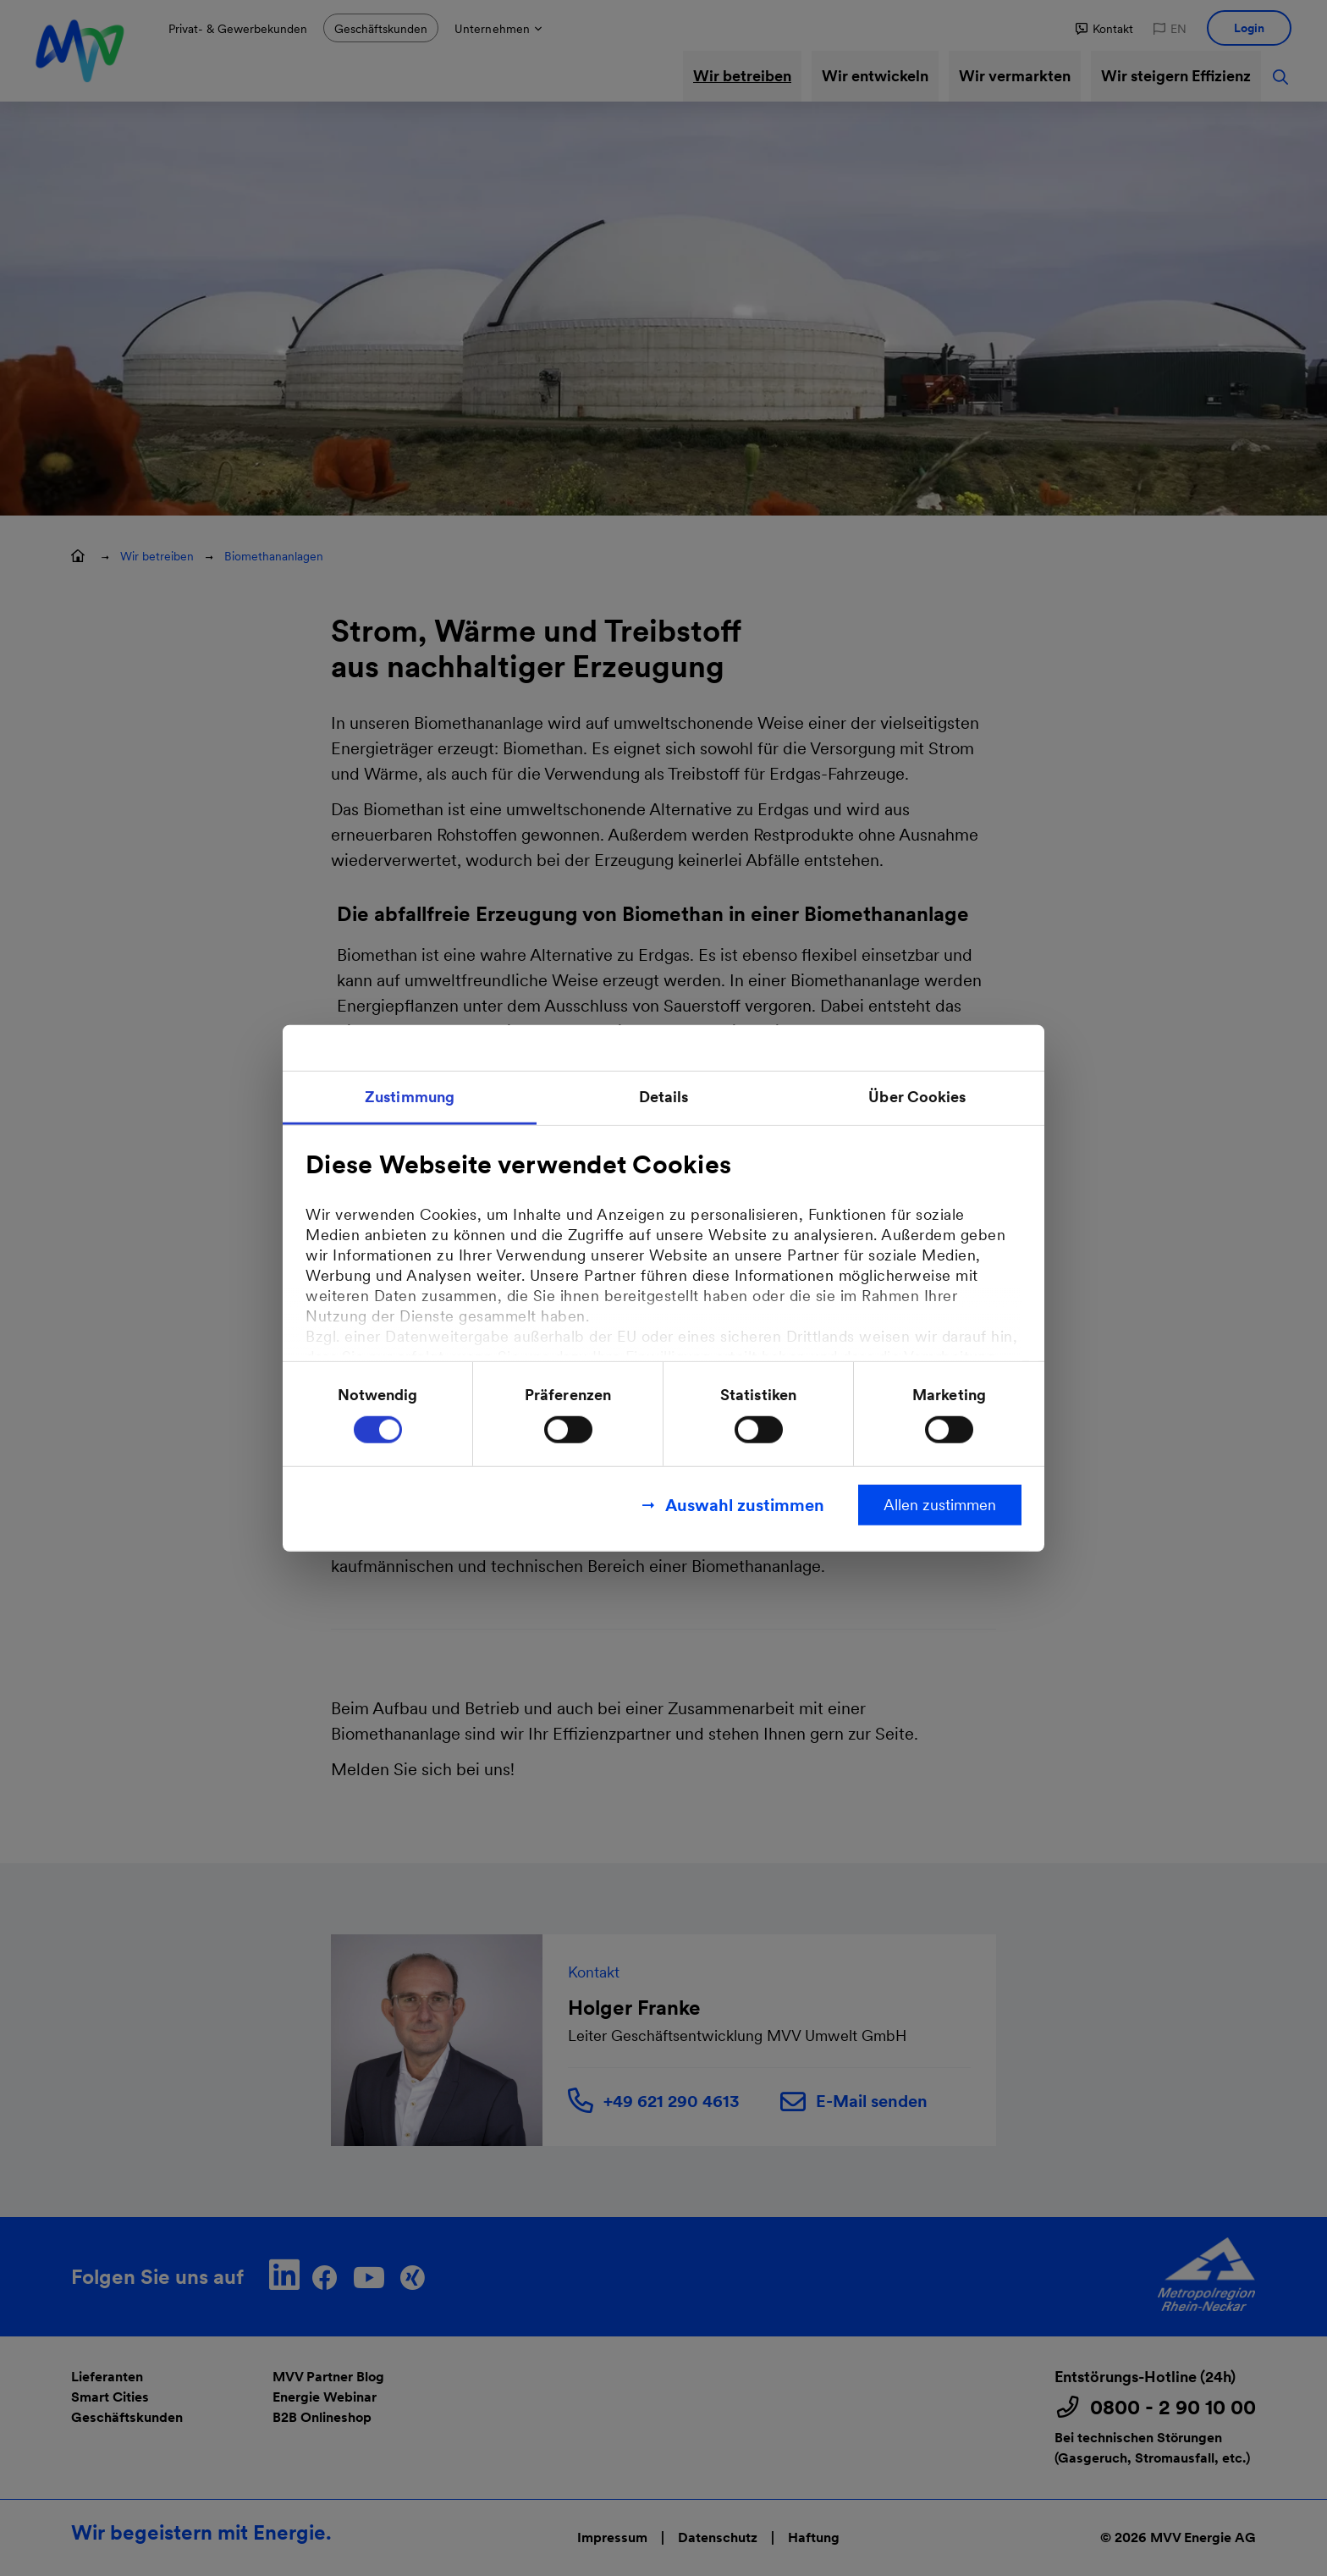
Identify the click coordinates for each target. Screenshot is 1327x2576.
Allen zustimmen (940, 1505)
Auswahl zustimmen (744, 1505)
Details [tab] (664, 1096)
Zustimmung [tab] (409, 1096)
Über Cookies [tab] (917, 1096)
